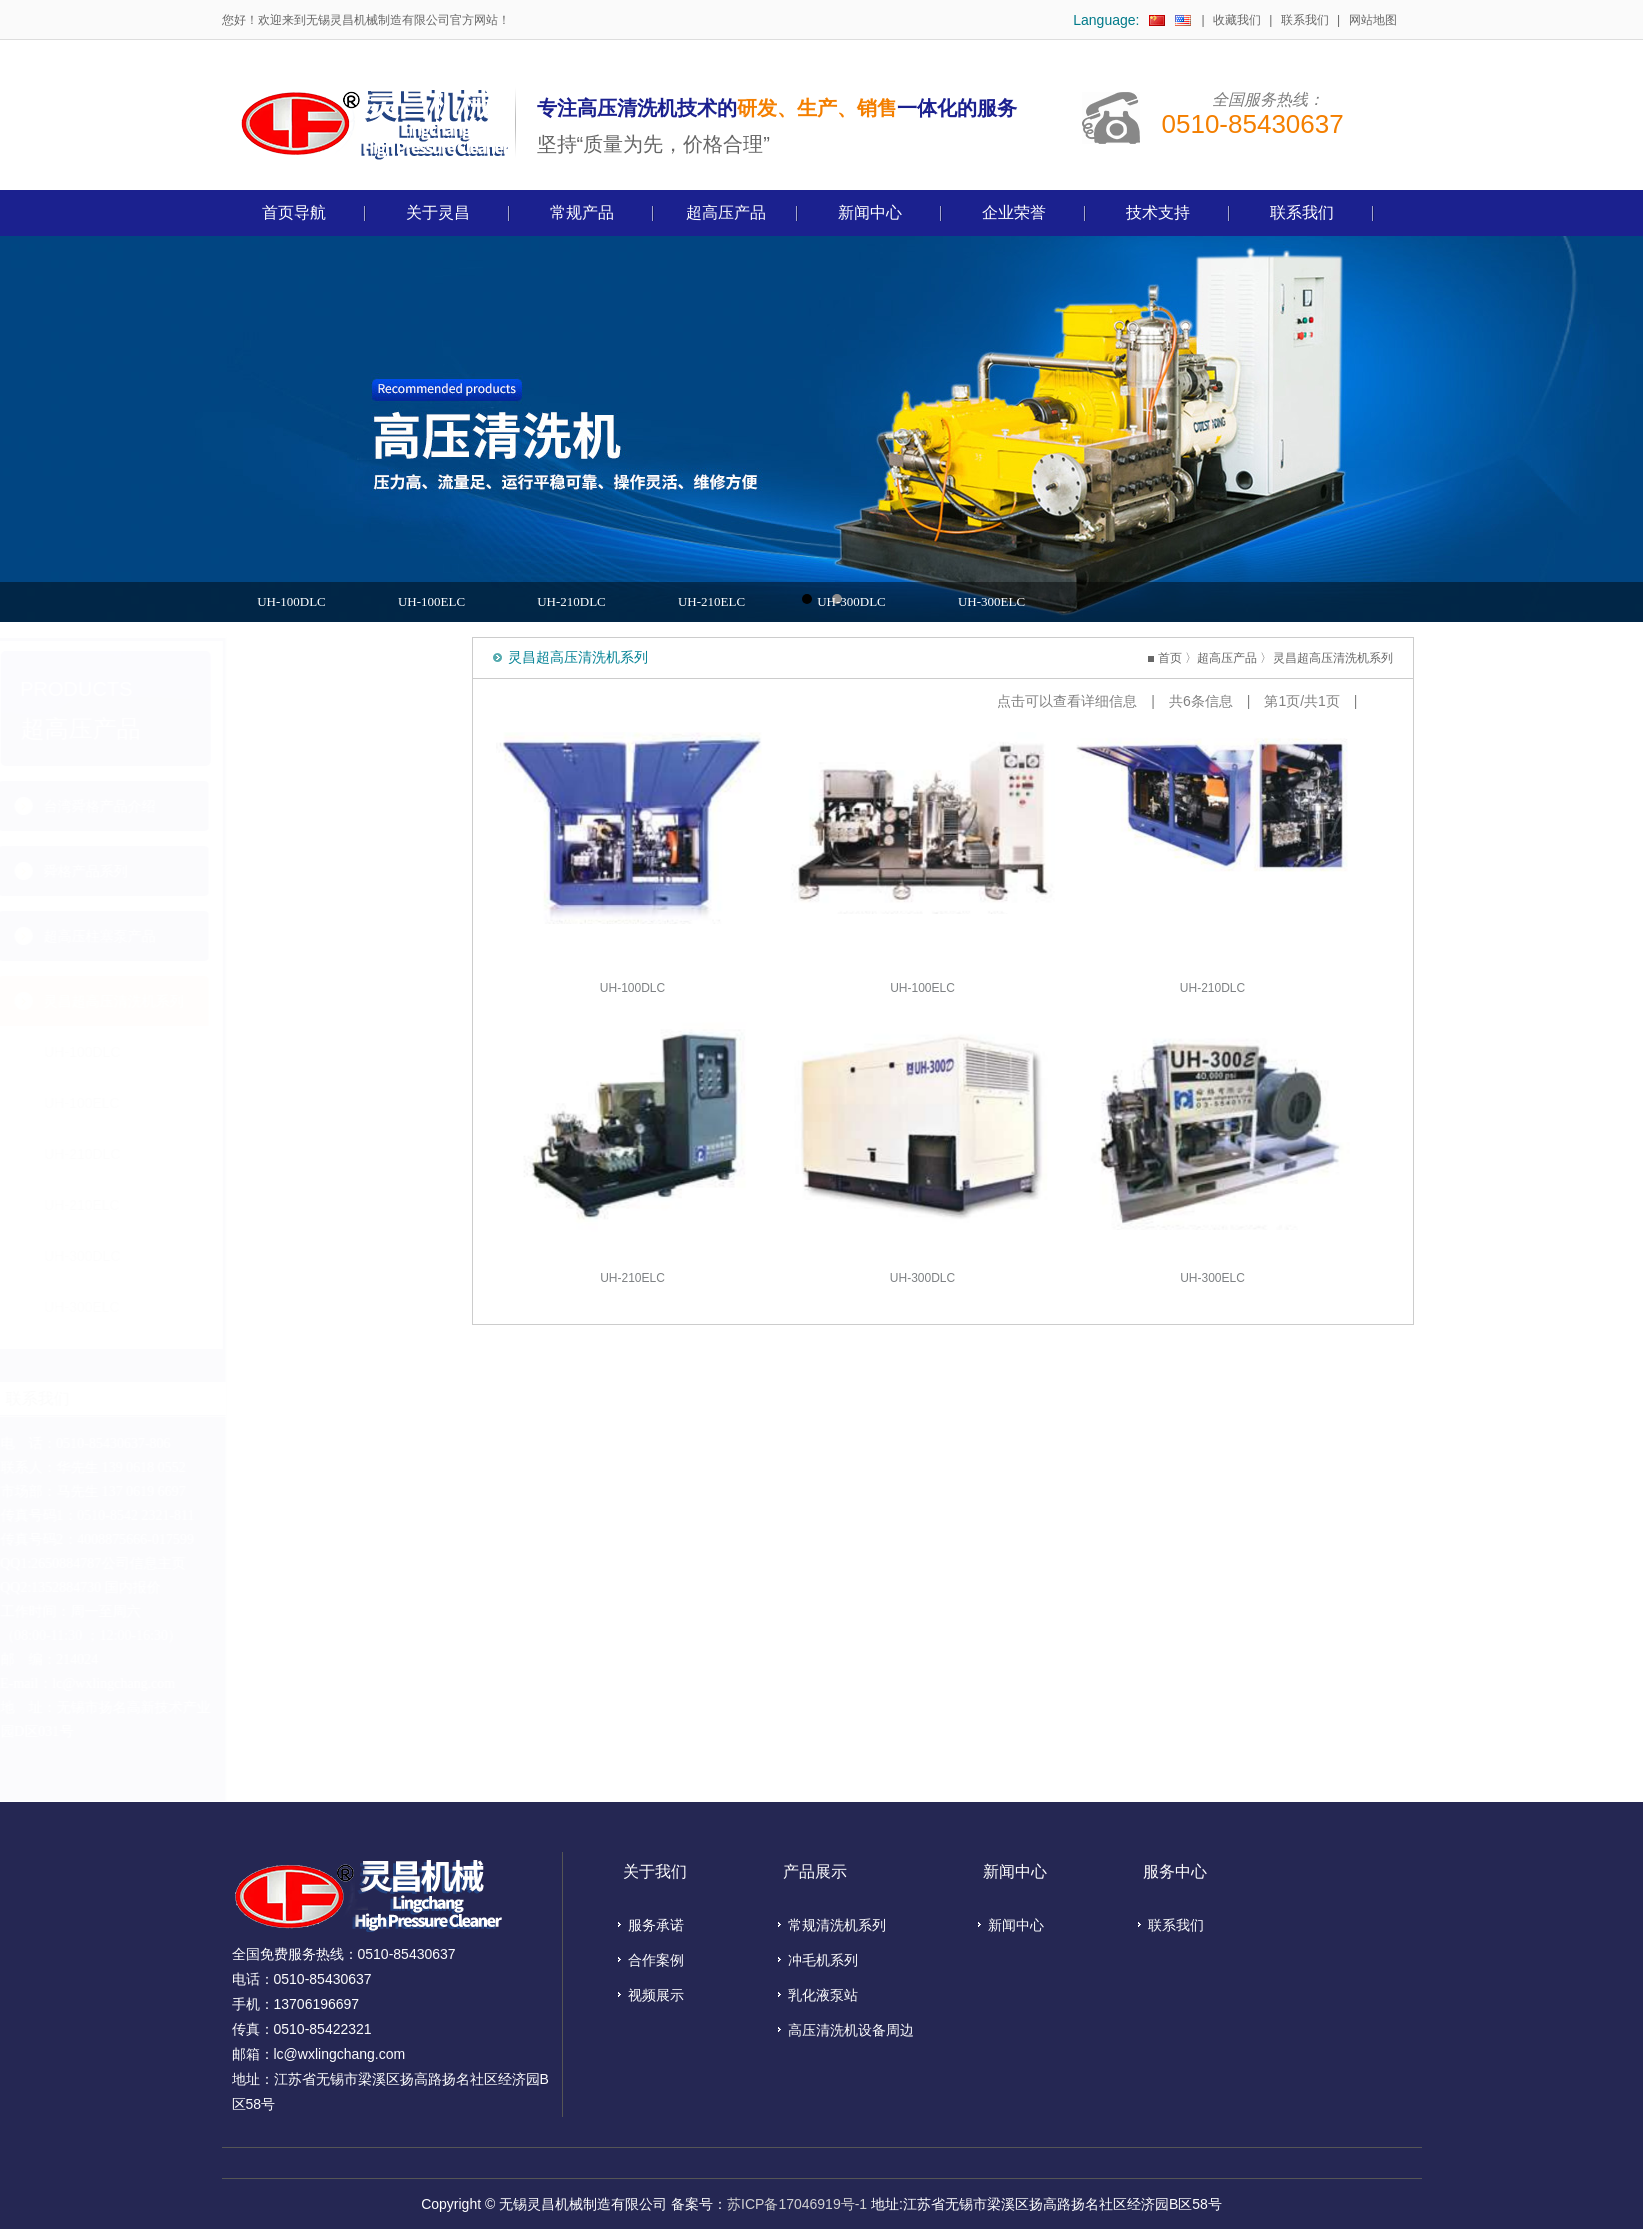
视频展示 (656, 1995)
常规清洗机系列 (837, 1925)
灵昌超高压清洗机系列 (343, 1001)
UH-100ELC (431, 601)
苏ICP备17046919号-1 (797, 2204)
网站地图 (1373, 20)
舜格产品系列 (315, 871)
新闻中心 (1016, 1925)
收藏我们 (1237, 20)
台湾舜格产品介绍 (329, 806)
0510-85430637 (1253, 124)
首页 (1197, 658)
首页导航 (294, 212)
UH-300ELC (991, 601)
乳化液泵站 (823, 1995)
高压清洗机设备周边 (851, 2030)
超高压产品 (1255, 658)
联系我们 (1305, 20)
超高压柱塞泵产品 (329, 936)
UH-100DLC (291, 601)
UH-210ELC (711, 601)
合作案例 (656, 1960)
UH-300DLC (851, 601)
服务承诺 (656, 1925)
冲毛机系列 (823, 1960)
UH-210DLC (571, 601)
